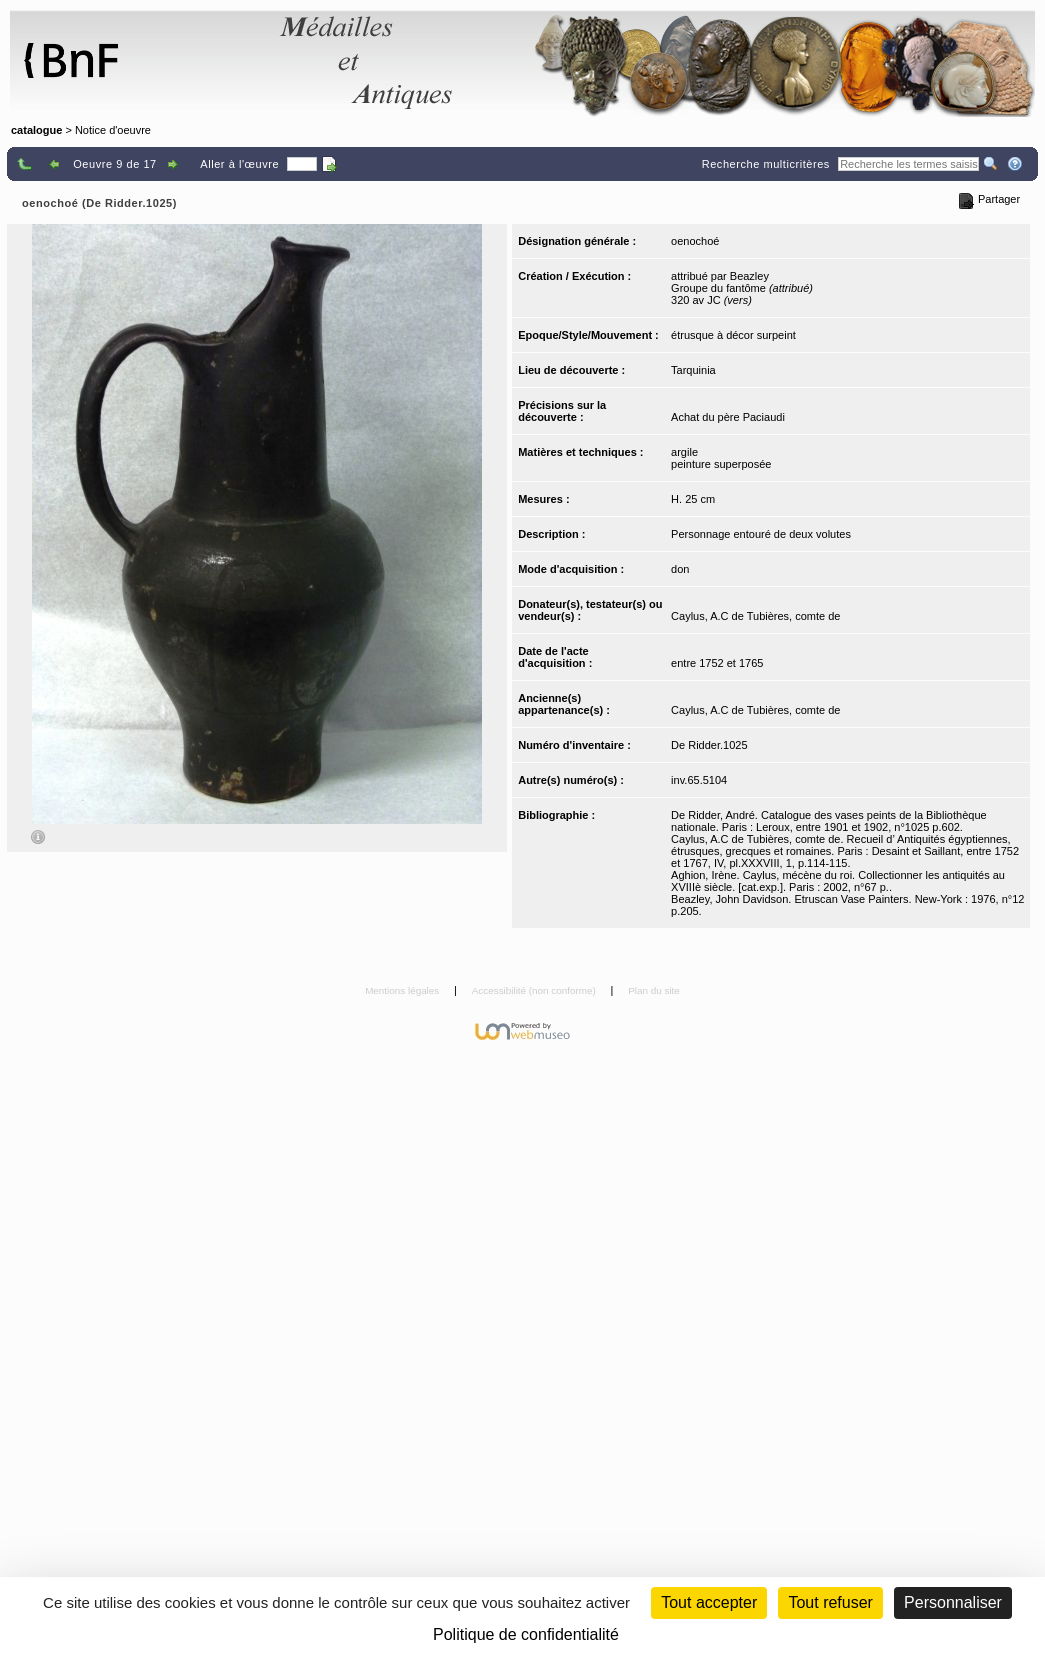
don (680, 569)
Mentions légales (403, 990)
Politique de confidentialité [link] (526, 1634)
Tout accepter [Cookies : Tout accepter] (709, 1602)
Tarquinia (693, 370)
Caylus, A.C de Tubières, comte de (755, 616)
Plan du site (654, 990)
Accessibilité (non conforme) (535, 990)
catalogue (36, 130)
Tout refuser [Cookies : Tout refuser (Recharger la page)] (830, 1602)
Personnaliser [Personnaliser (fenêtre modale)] (953, 1602)
